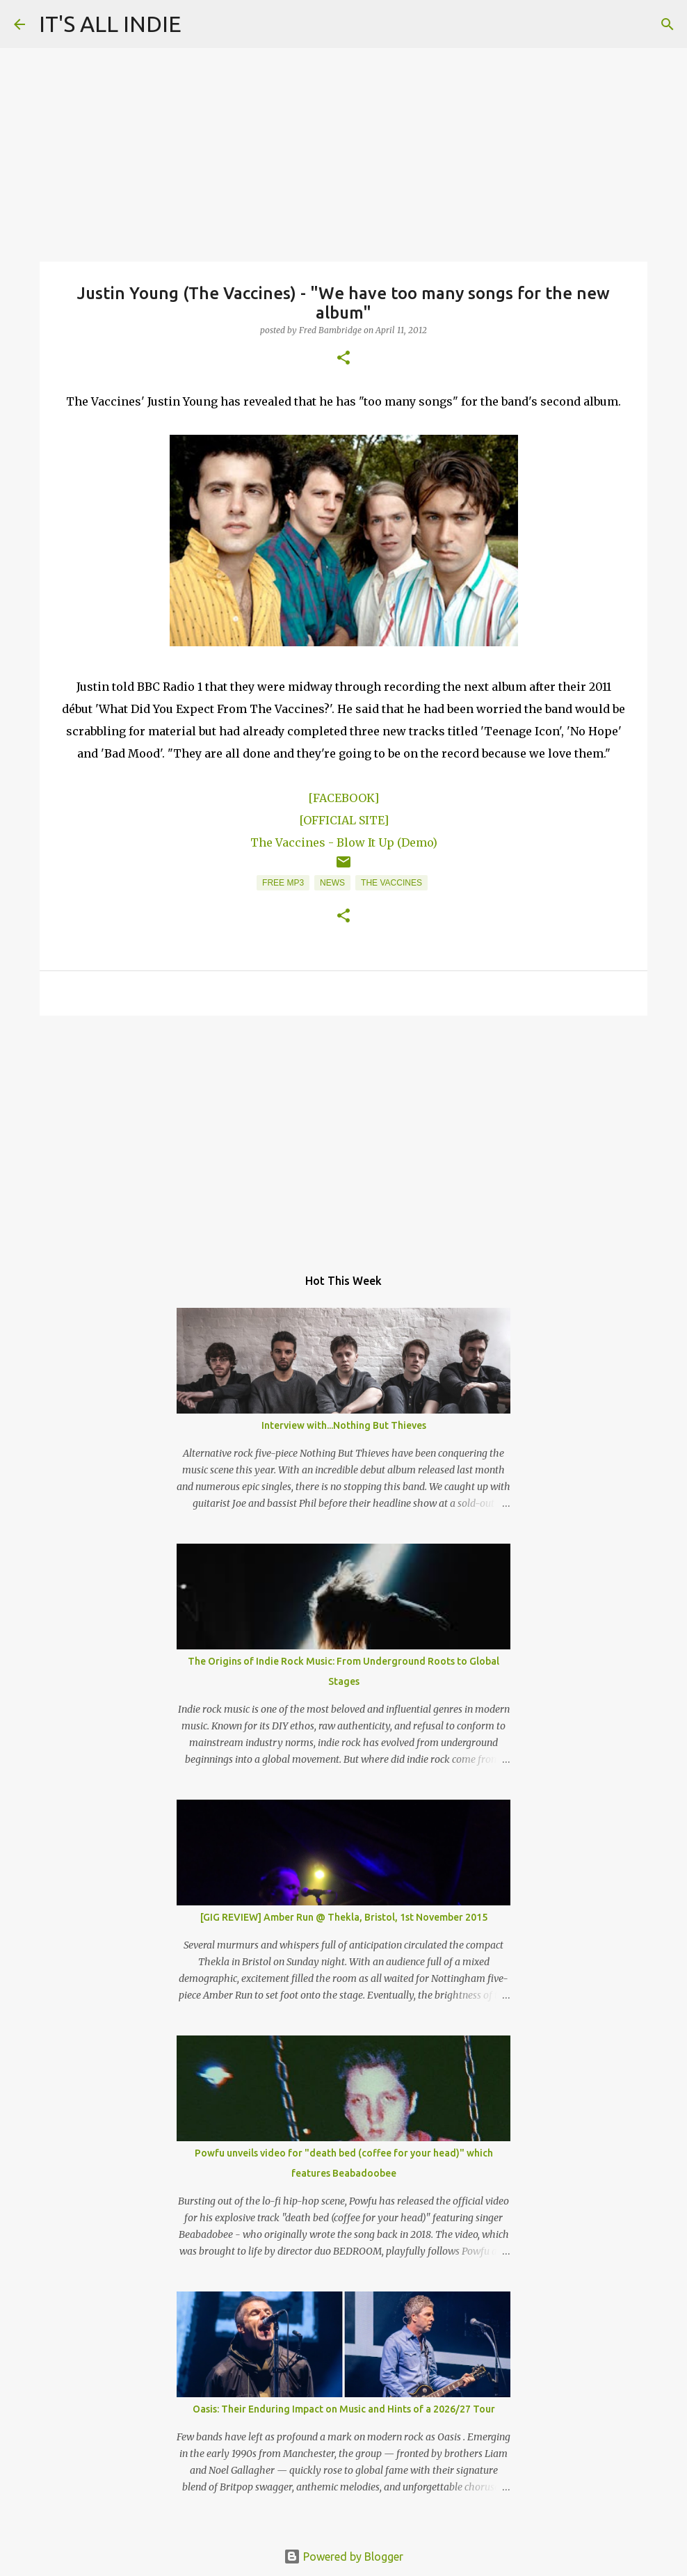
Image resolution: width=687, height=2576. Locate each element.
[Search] (667, 24)
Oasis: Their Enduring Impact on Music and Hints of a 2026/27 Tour (344, 2409)
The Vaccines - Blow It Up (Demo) (343, 842)
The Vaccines (391, 883)
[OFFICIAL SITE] (344, 820)
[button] (343, 358)
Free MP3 (283, 883)
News (332, 883)
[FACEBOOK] (343, 798)
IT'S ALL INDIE (110, 23)
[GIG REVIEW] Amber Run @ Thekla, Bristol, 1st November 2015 (343, 1917)
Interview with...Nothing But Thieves (343, 1425)
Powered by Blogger (343, 2556)
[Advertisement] (343, 1134)
